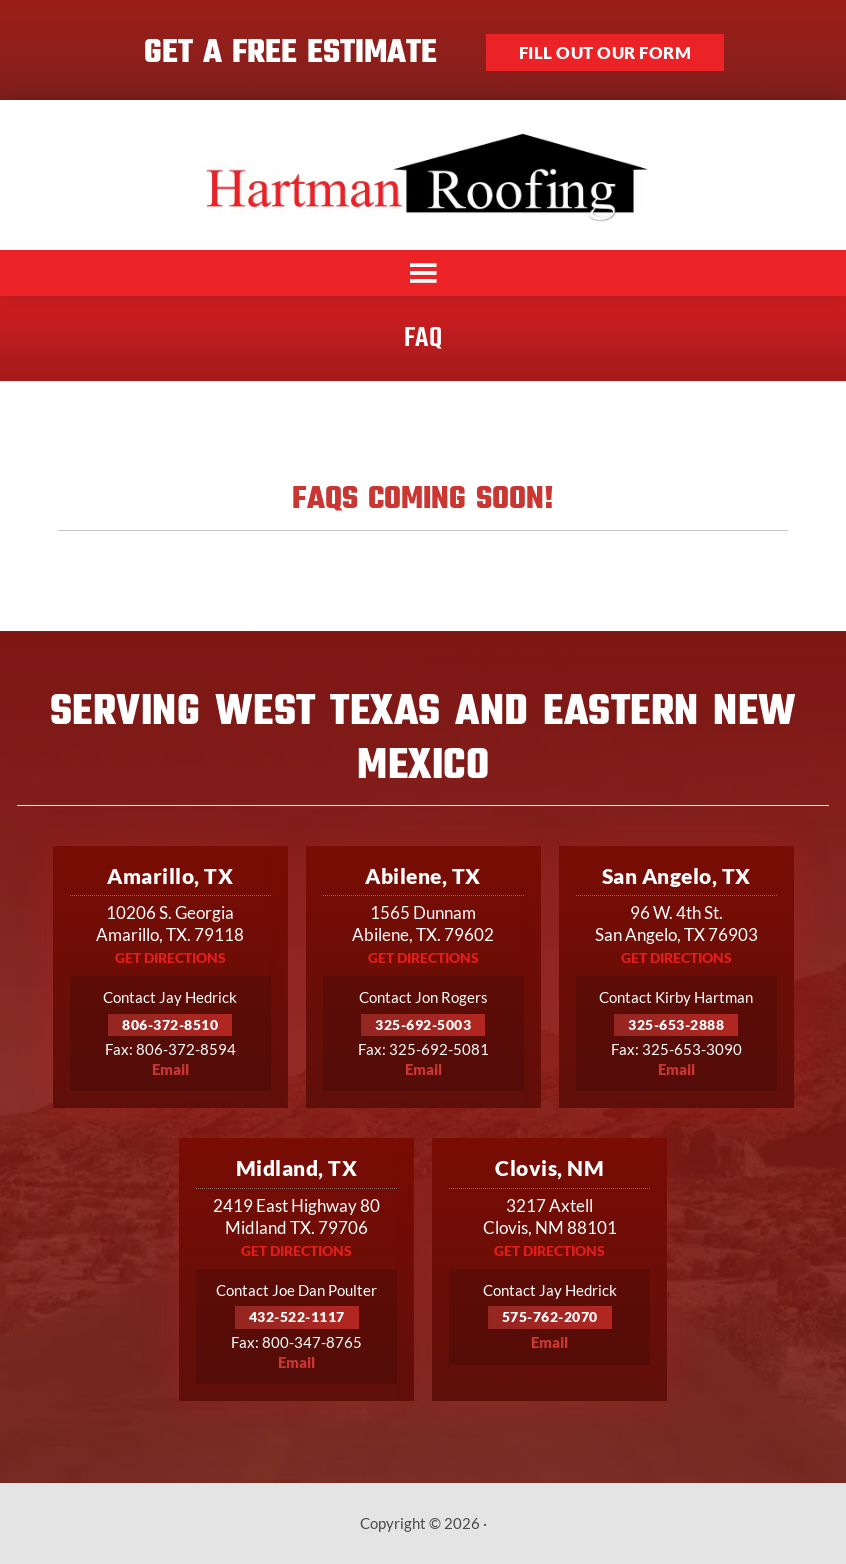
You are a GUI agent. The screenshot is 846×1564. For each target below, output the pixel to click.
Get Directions (170, 957)
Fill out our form (605, 52)
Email (170, 1069)
